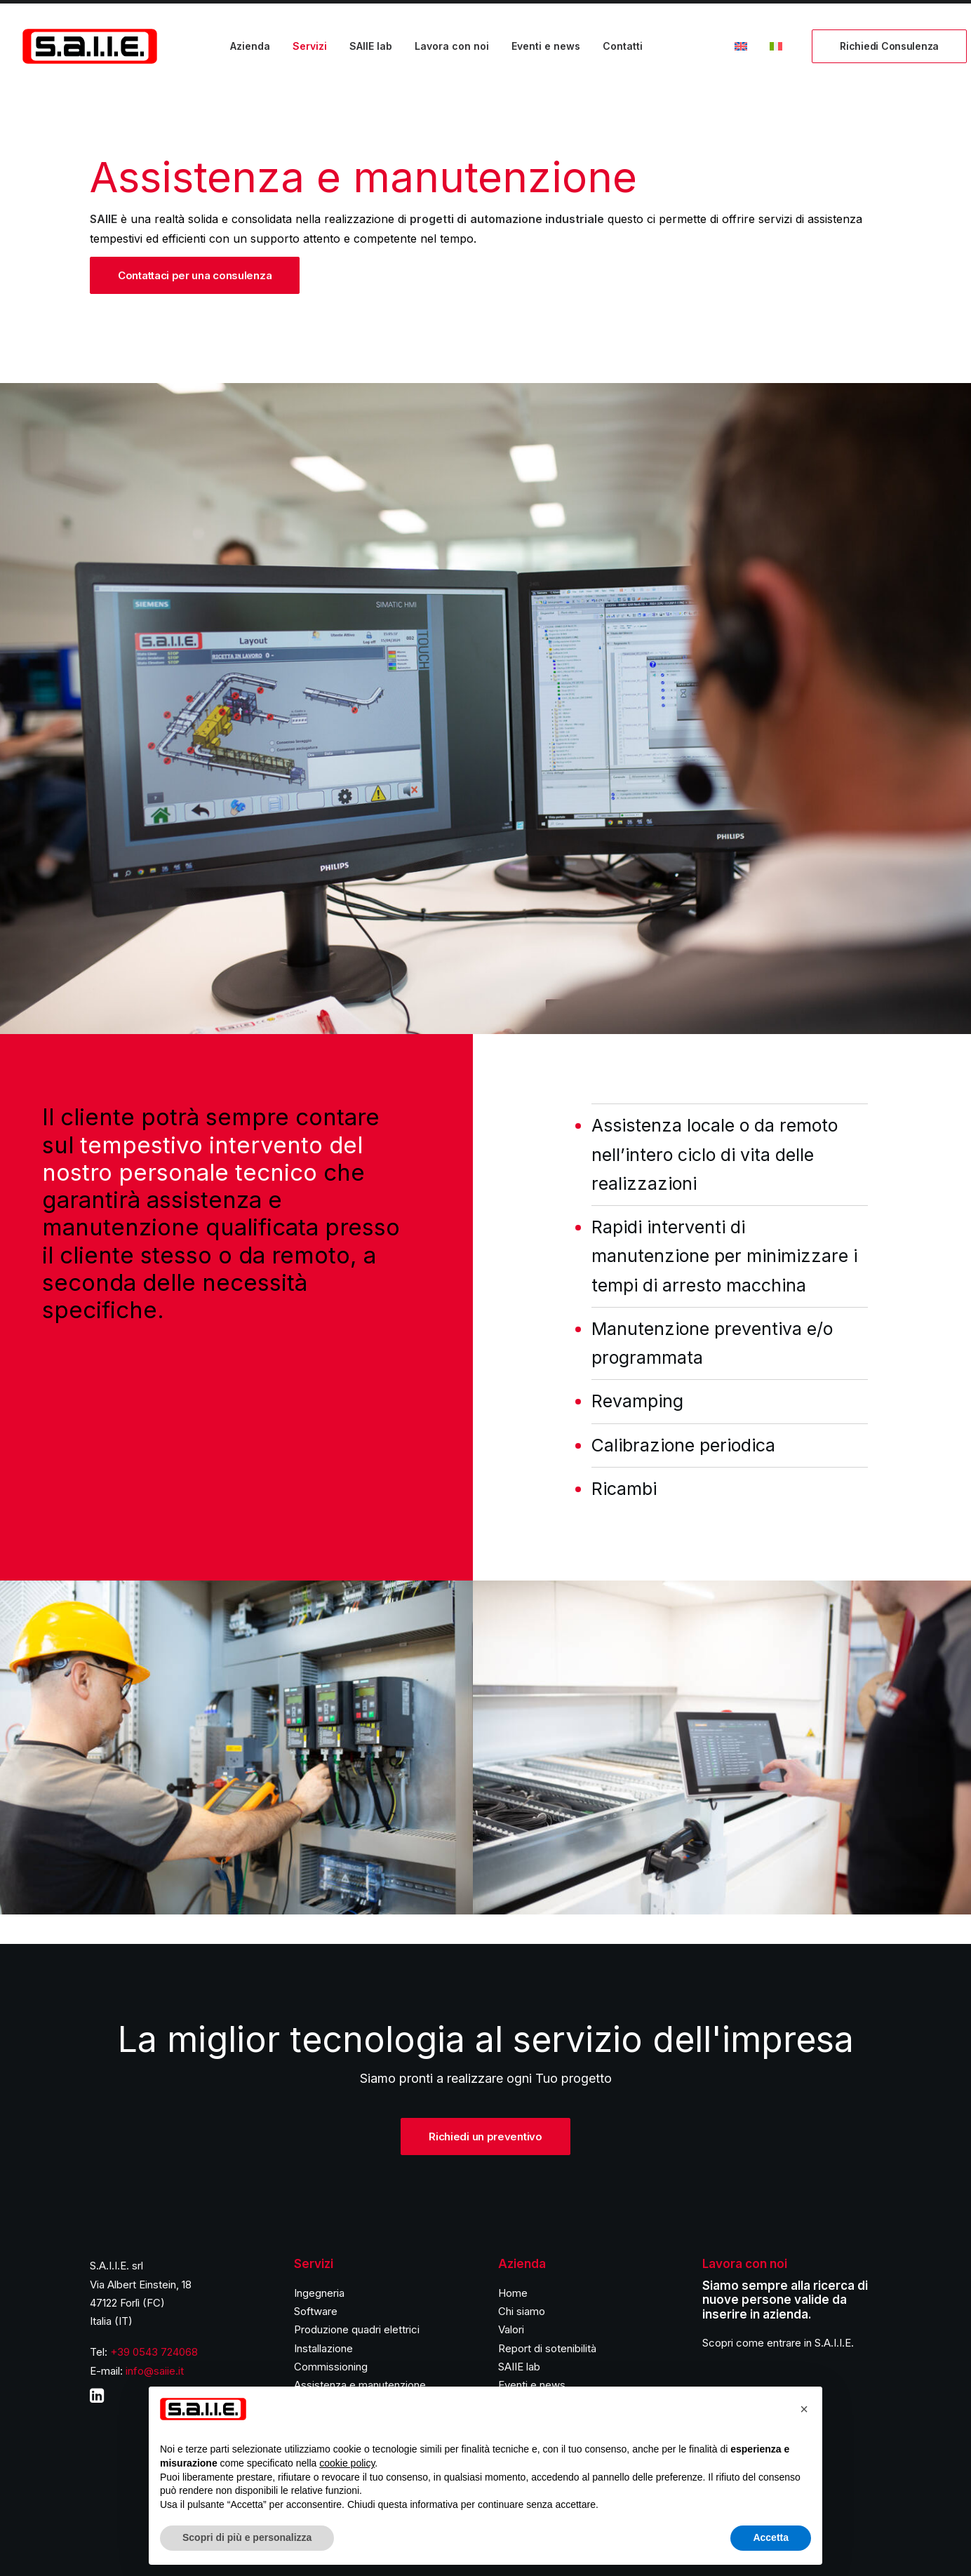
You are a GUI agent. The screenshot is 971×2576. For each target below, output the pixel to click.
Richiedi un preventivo (485, 2136)
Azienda (250, 46)
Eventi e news (545, 46)
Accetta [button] (771, 2537)
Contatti (623, 46)
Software (315, 2311)
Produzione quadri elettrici (357, 2329)
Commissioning (331, 2366)
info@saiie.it (155, 2370)
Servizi (310, 46)
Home (513, 2293)
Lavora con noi (452, 46)
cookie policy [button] (347, 2463)
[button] (804, 2409)
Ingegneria (319, 2293)
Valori (511, 2329)
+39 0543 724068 (154, 2352)
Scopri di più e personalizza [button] (247, 2537)
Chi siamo (521, 2311)
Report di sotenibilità (547, 2348)
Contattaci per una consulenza (195, 275)
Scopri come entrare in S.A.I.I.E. (778, 2342)
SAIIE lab (370, 46)
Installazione (323, 2348)
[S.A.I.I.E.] (89, 46)
